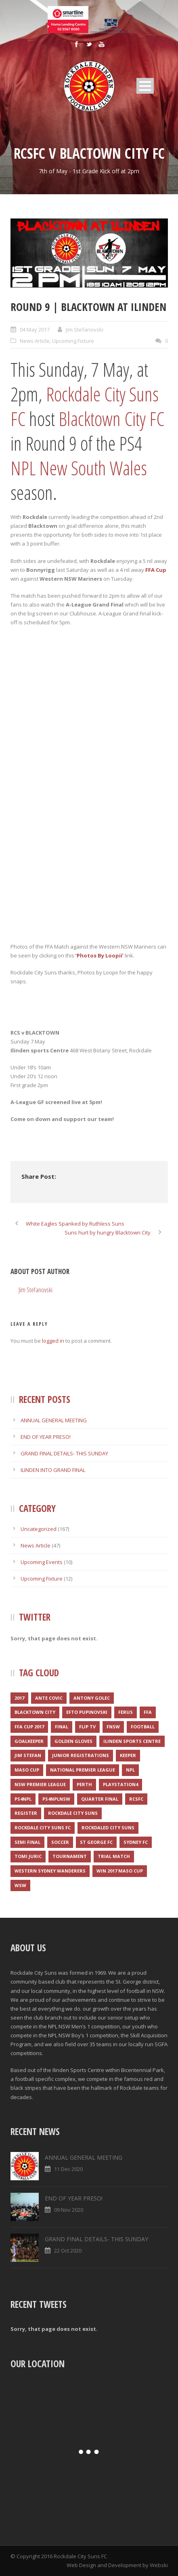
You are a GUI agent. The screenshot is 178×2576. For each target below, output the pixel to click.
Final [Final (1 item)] (61, 1727)
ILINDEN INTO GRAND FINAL (53, 1470)
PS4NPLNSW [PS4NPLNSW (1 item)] (56, 1799)
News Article (35, 340)
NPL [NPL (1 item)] (130, 1770)
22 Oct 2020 (68, 2250)
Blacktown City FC (111, 419)
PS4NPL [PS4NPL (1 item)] (23, 1799)
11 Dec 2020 (68, 2169)
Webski (159, 2565)
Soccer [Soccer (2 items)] (60, 1842)
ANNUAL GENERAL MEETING (54, 1420)
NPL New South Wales (78, 468)
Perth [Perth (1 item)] (84, 1784)
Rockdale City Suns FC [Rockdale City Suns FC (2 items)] (43, 1827)
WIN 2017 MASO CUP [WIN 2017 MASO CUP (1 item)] (119, 1871)
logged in (53, 1340)
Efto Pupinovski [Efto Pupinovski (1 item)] (86, 1712)
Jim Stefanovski (84, 329)
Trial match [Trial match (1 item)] (114, 1856)
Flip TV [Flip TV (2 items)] (87, 1727)
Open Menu (145, 86)
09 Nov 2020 (68, 2209)
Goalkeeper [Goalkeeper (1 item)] (29, 1741)
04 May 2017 (35, 329)
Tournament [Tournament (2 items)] (69, 1856)
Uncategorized (39, 1529)
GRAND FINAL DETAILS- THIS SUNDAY (64, 1453)
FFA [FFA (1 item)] (148, 1712)
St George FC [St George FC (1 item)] (96, 1842)
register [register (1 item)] (26, 1813)
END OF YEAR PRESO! (46, 1436)
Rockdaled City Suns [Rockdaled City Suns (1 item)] (108, 1827)
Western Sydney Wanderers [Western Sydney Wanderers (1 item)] (50, 1871)
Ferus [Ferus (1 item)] (125, 1712)
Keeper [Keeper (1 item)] (128, 1755)
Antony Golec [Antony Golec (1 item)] (91, 1698)
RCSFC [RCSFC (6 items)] (136, 1799)
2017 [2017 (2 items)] (19, 1698)
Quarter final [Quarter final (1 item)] (99, 1799)
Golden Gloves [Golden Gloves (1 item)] (73, 1741)
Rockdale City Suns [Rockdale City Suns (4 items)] (73, 1813)
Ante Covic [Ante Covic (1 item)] (49, 1698)
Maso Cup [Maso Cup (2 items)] (27, 1770)
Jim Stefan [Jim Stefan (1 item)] (28, 1755)
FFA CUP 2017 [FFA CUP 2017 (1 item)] (29, 1727)
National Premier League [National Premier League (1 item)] (82, 1770)
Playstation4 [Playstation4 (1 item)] (120, 1784)
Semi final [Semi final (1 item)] (27, 1842)
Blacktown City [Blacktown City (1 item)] (35, 1712)
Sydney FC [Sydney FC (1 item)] (136, 1842)
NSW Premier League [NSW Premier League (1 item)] (40, 1784)
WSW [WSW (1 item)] (20, 1885)
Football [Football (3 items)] (143, 1727)
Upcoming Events (42, 1562)
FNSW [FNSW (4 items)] (113, 1727)
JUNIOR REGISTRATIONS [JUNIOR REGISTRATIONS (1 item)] (80, 1755)
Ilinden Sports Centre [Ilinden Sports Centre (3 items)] (132, 1741)
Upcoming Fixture (73, 340)
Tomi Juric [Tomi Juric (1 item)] (28, 1856)
